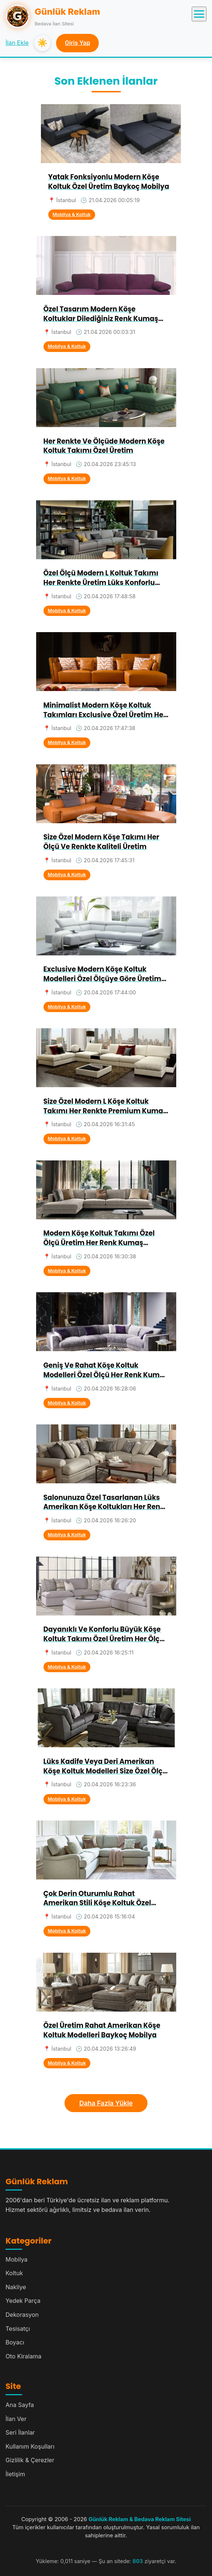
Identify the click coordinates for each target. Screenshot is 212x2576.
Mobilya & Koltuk (72, 214)
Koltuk (14, 2273)
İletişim (15, 2474)
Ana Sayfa (20, 2404)
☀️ (42, 42)
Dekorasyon (22, 2314)
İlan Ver (16, 2418)
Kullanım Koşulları (30, 2446)
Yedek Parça (23, 2300)
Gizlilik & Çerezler (30, 2460)
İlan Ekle (17, 42)
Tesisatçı (18, 2328)
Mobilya (17, 2259)
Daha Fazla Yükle (106, 2103)
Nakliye (16, 2287)
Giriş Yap (77, 42)
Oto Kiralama (23, 2356)
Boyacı (15, 2342)
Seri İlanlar (20, 2432)
